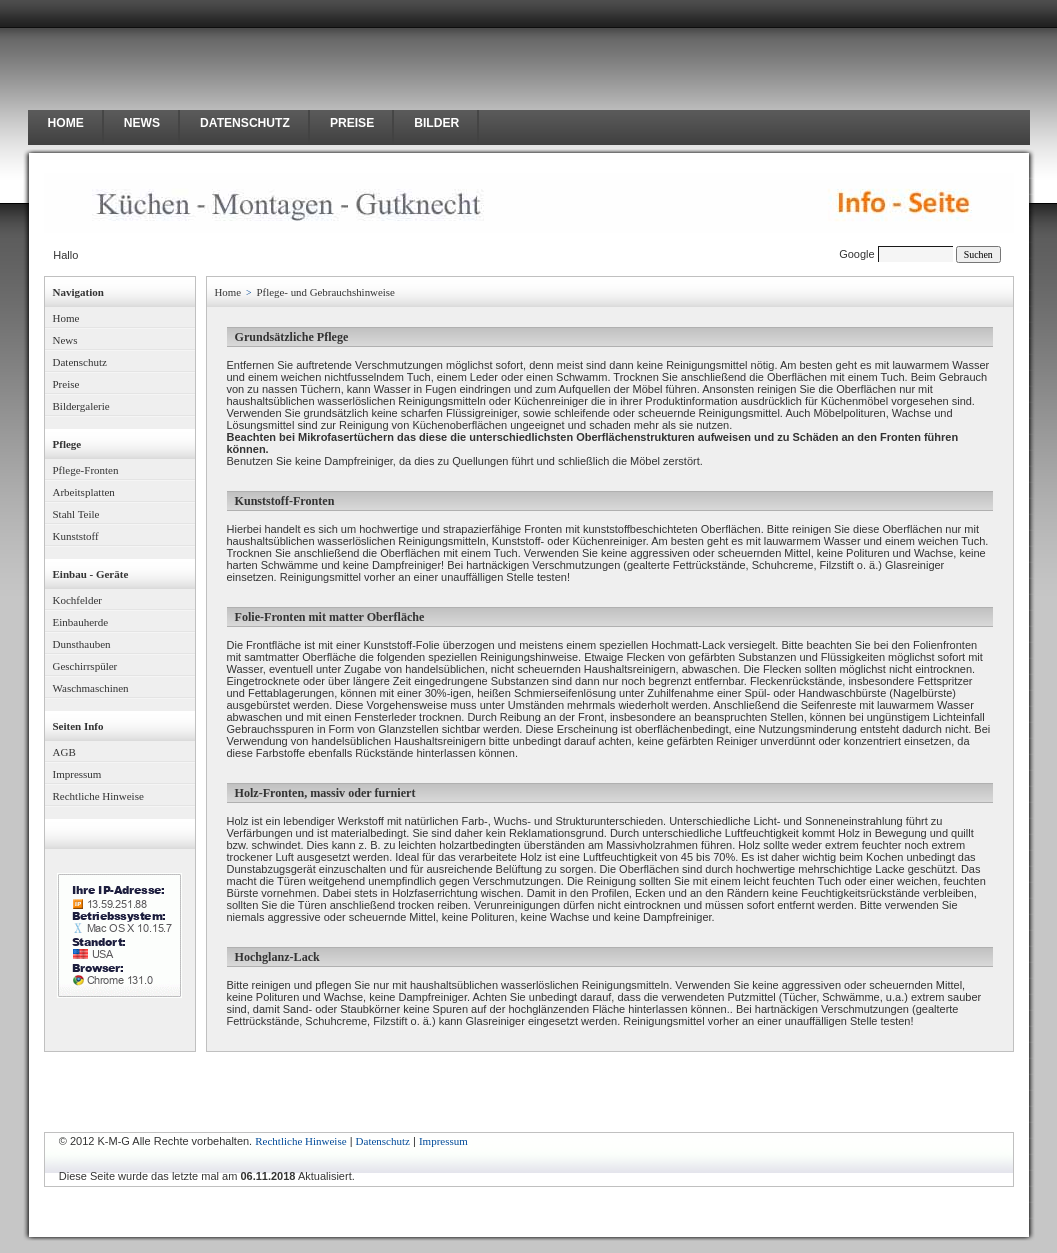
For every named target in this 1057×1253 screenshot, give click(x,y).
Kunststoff (76, 536)
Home (66, 318)
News (65, 340)
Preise (66, 384)
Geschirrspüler (85, 666)
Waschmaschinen (91, 688)
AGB (64, 752)
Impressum (77, 774)
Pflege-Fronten (86, 470)
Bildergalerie (81, 406)
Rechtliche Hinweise (98, 796)
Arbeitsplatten (84, 492)
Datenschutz (80, 362)
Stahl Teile (76, 514)
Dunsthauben (82, 644)
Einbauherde (81, 622)
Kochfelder (77, 600)
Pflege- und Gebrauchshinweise (326, 292)
